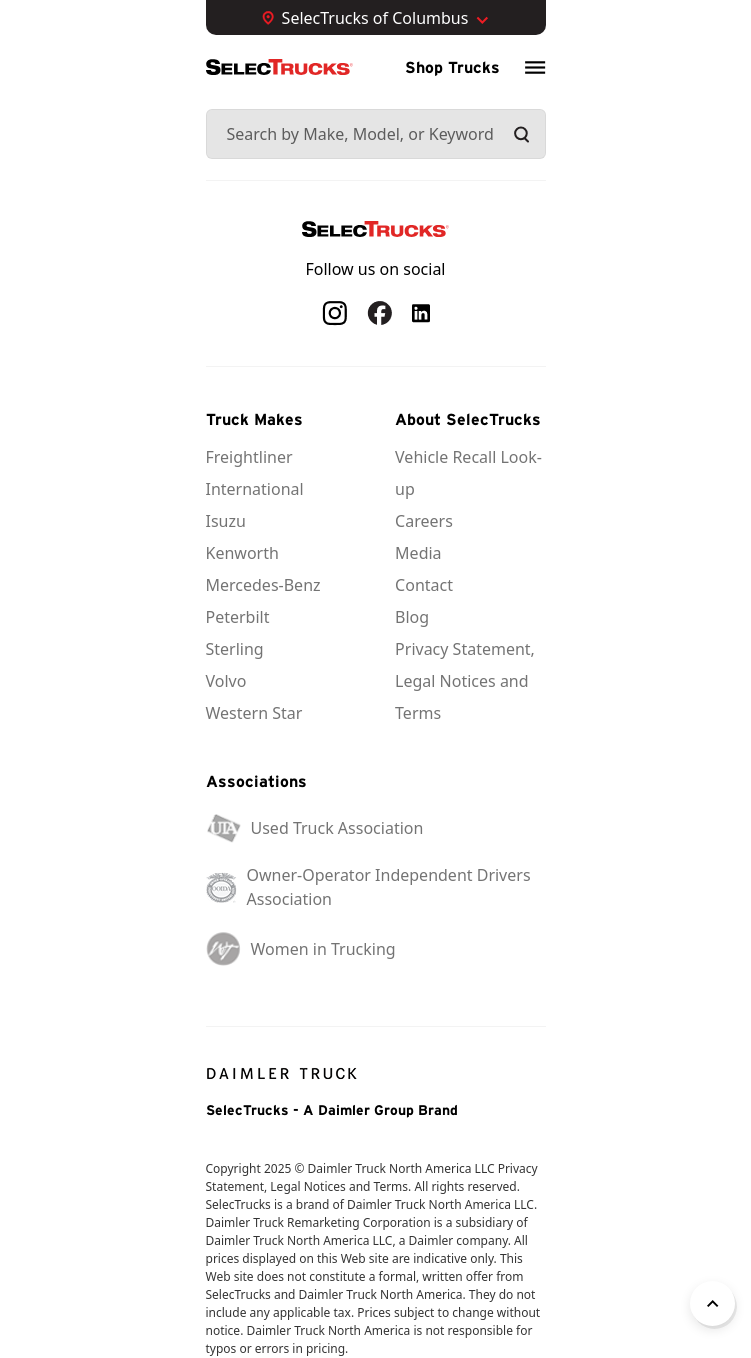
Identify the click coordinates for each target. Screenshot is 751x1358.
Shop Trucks (452, 67)
